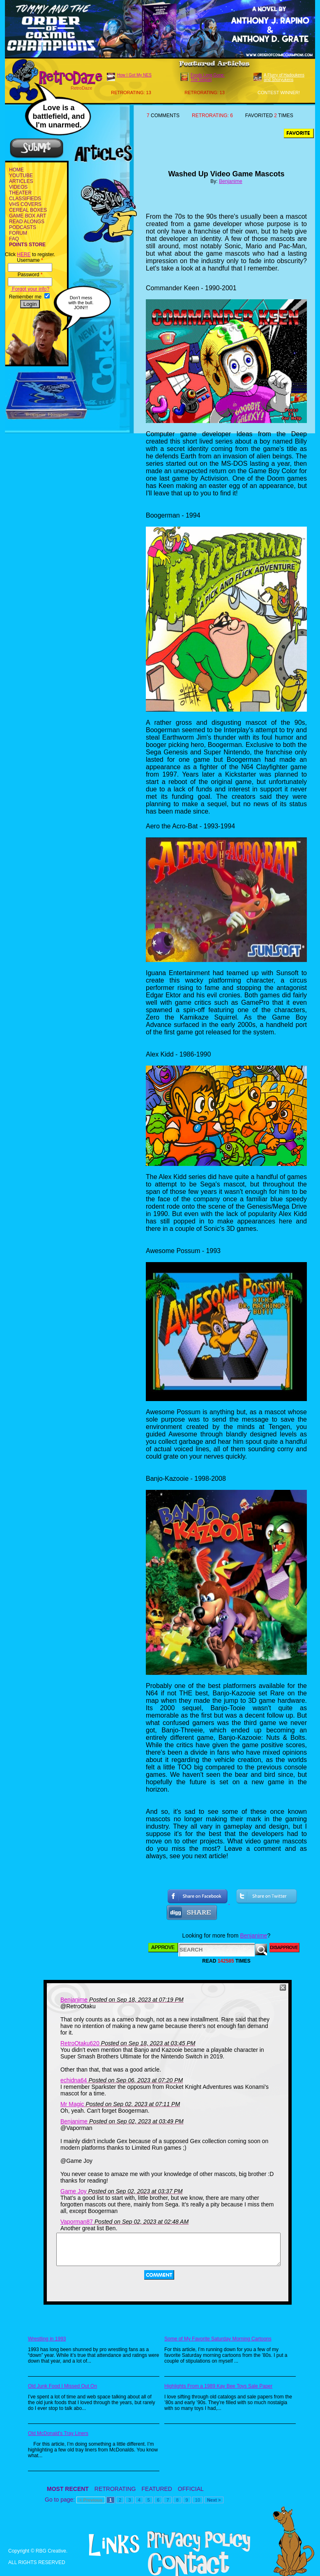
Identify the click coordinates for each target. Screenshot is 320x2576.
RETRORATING (115, 2489)
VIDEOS (18, 187)
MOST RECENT (68, 2489)
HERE (23, 254)
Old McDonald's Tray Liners (58, 2433)
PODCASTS (22, 227)
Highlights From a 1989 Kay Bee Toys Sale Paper (218, 2386)
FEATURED (157, 2489)
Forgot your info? (30, 289)
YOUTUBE (21, 175)
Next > (214, 2499)
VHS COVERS (25, 204)
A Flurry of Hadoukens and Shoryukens (284, 77)
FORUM (18, 233)
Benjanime (230, 181)
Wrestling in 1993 (47, 2339)
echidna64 (73, 2080)
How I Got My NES (134, 75)
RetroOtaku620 (79, 2043)
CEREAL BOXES (28, 210)
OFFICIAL (191, 2489)
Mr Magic (72, 2104)
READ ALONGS (26, 221)
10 (197, 2499)
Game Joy (73, 2191)
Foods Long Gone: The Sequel (208, 77)
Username (30, 260)
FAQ (14, 239)
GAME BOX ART (27, 216)
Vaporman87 (76, 2221)
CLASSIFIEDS (25, 198)
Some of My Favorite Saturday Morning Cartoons (218, 2339)
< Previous (90, 2499)
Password (30, 274)
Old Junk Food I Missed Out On (62, 2386)
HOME (16, 170)
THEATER (20, 193)
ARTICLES (21, 181)
